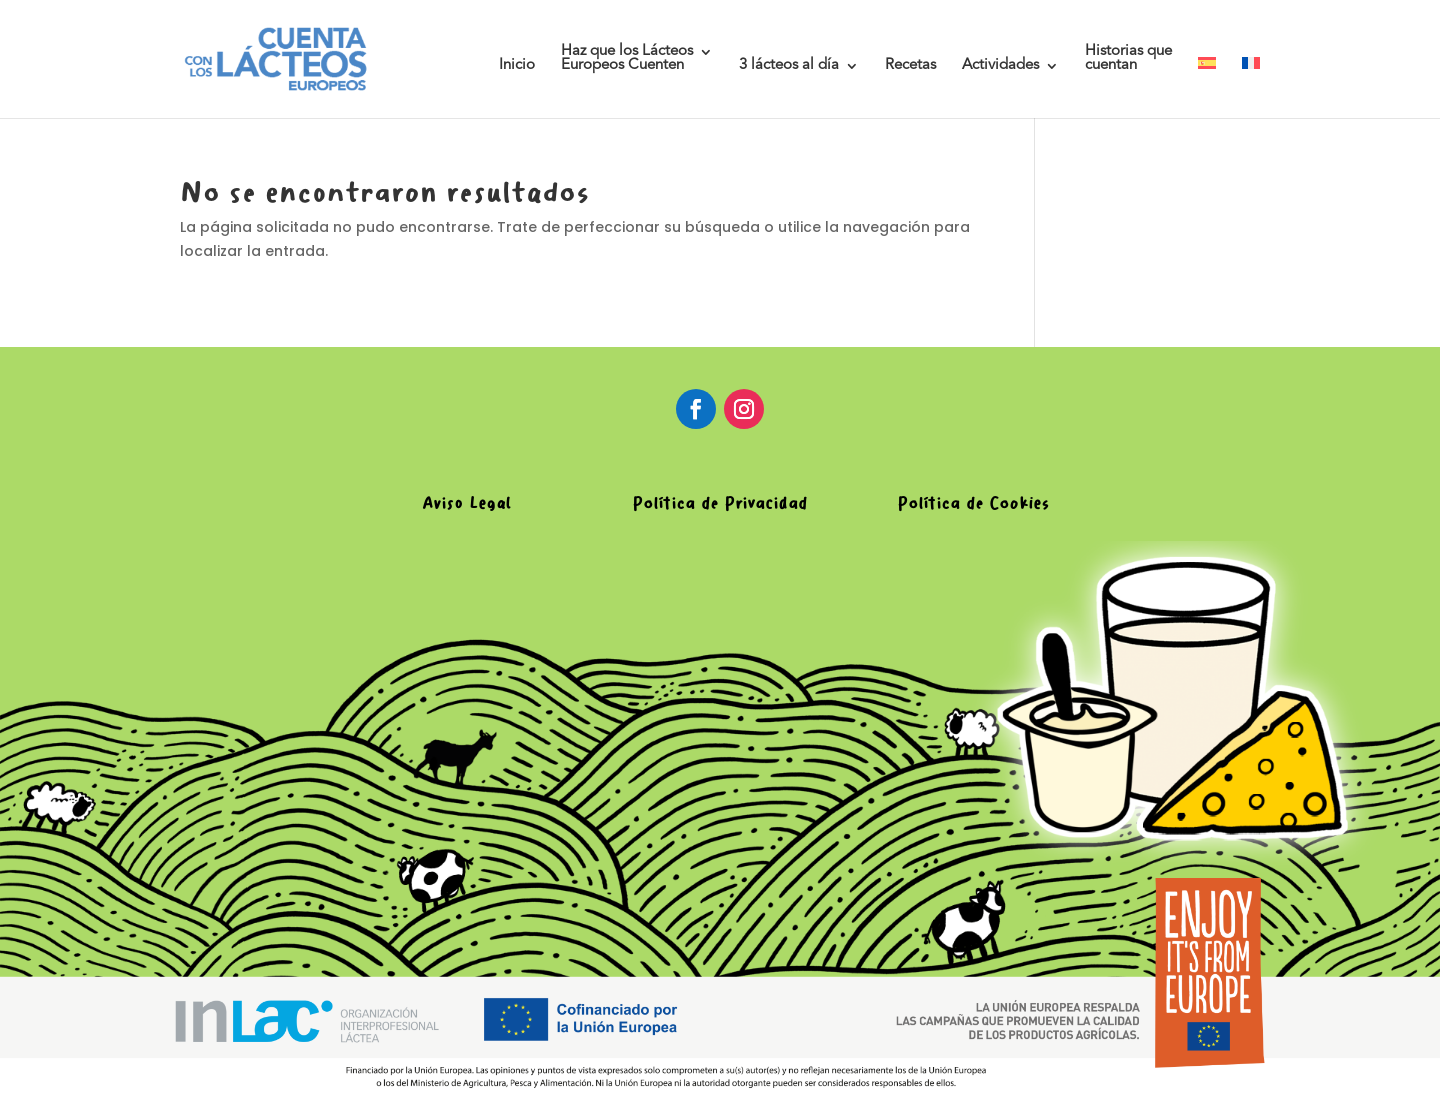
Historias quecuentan (1128, 59)
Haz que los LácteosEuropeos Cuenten (627, 59)
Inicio (517, 66)
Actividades (1000, 66)
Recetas (910, 66)
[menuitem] (1207, 87)
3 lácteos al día (789, 66)
